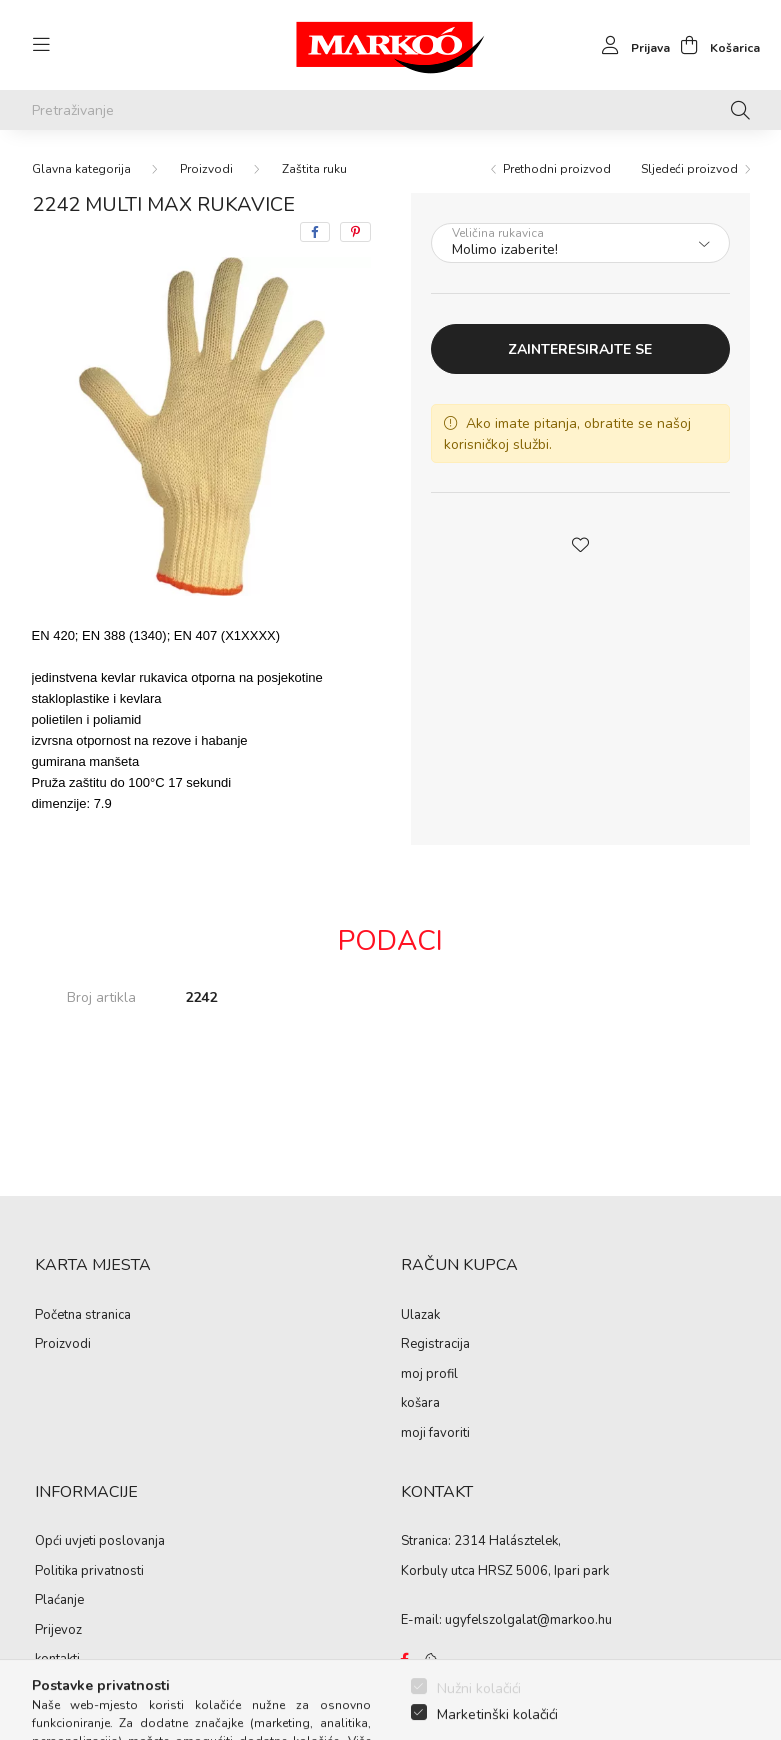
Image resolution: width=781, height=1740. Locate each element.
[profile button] (630, 45)
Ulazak (420, 1316)
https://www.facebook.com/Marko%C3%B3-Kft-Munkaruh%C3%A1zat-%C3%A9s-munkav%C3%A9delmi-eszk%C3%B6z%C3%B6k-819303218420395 (405, 1660)
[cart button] (715, 45)
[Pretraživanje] (391, 110)
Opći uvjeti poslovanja (100, 1542)
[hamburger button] (42, 45)
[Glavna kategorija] (81, 169)
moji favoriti (435, 1434)
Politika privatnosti (89, 1572)
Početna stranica (83, 1316)
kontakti (57, 1660)
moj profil (429, 1375)
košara (420, 1404)
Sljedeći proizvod (689, 169)
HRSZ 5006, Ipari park (543, 1571)
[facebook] (315, 232)
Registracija (435, 1345)
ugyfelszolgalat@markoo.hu (528, 1620)
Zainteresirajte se (580, 349)
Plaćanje (59, 1601)
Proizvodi (206, 169)
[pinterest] (355, 232)
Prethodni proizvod (557, 169)
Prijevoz (58, 1631)
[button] (580, 543)
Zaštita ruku (314, 169)
